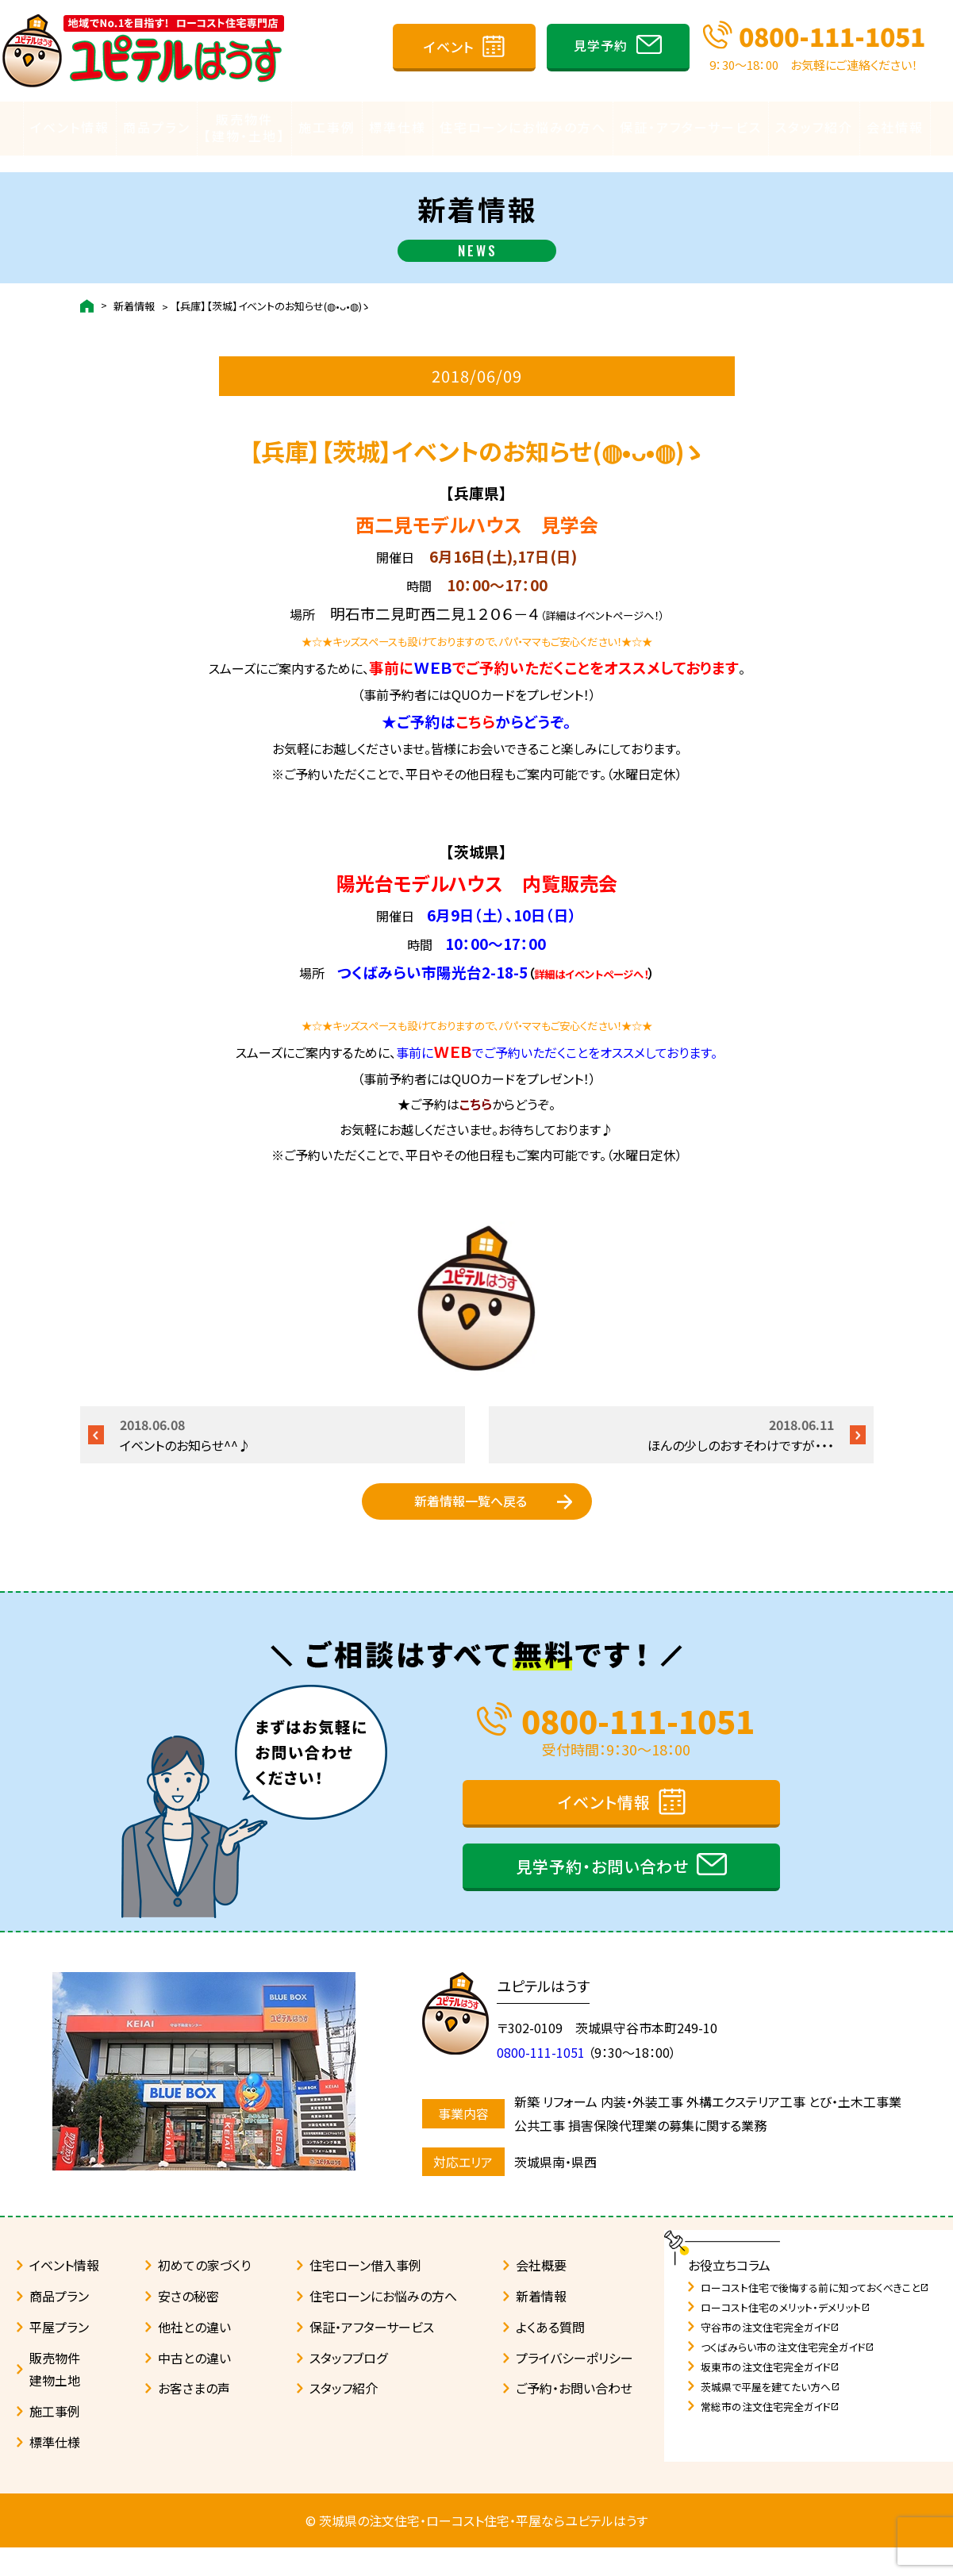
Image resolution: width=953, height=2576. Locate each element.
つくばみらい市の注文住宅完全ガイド (787, 2375)
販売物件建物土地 (54, 2398)
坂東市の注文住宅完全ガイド (770, 2395)
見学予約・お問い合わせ (602, 1894)
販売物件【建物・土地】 (244, 128)
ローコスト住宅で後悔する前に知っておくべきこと (815, 2316)
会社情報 (895, 127)
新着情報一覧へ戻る (470, 1509)
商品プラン (156, 127)
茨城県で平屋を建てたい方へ (770, 2415)
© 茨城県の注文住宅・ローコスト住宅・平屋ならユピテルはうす (476, 2549)
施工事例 (326, 127)
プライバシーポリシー (574, 2386)
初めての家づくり (204, 2293)
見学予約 (601, 45)
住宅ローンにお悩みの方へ (523, 127)
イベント (449, 46)
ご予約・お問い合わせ (574, 2416)
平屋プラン (59, 2355)
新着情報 (134, 291)
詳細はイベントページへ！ (591, 959)
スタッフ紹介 (814, 127)
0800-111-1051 (832, 35)
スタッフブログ (348, 2386)
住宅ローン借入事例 (365, 2293)
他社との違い (194, 2355)
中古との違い (194, 2386)
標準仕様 (397, 127)
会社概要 (541, 2293)
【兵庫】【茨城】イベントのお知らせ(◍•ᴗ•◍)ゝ (272, 291)
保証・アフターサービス (691, 127)
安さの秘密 (188, 2324)
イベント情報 (70, 127)
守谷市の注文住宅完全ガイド (770, 2355)
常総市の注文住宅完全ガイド (770, 2435)
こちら (475, 706)
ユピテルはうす (551, 2014)
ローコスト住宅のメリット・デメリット (785, 2335)
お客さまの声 (194, 2416)
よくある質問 (550, 2355)
